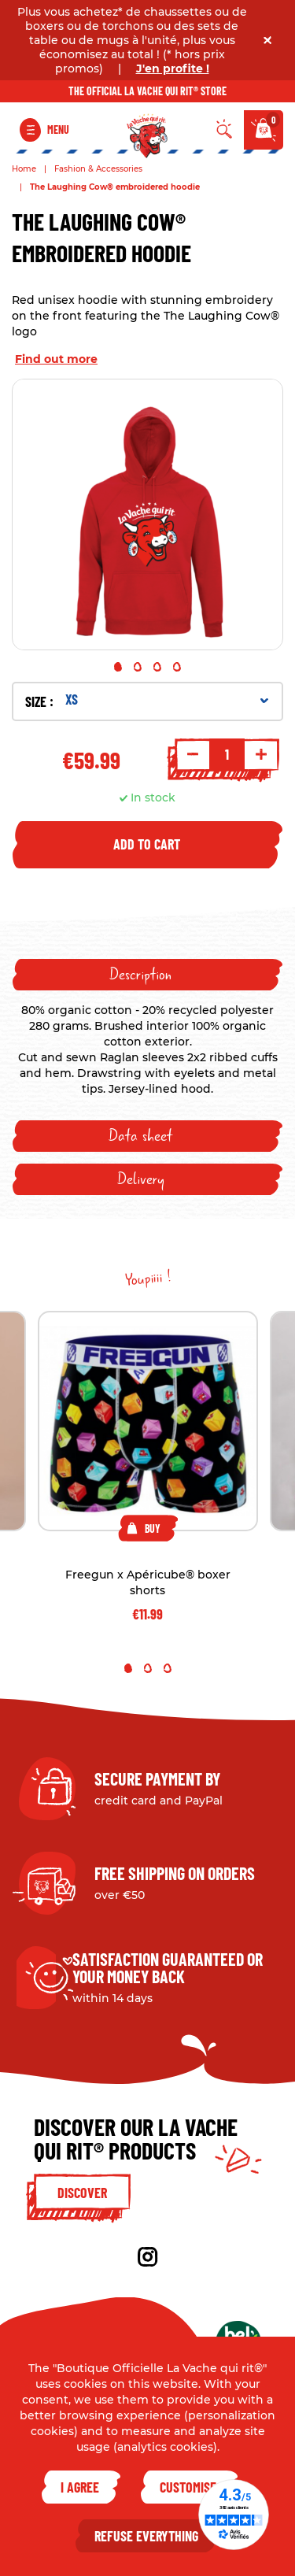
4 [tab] (177, 667)
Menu (58, 129)
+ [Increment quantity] (261, 754)
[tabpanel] (147, 514)
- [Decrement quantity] (192, 754)
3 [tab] (157, 667)
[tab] (147, 974)
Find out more (56, 359)
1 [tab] (118, 667)
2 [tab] (138, 667)
